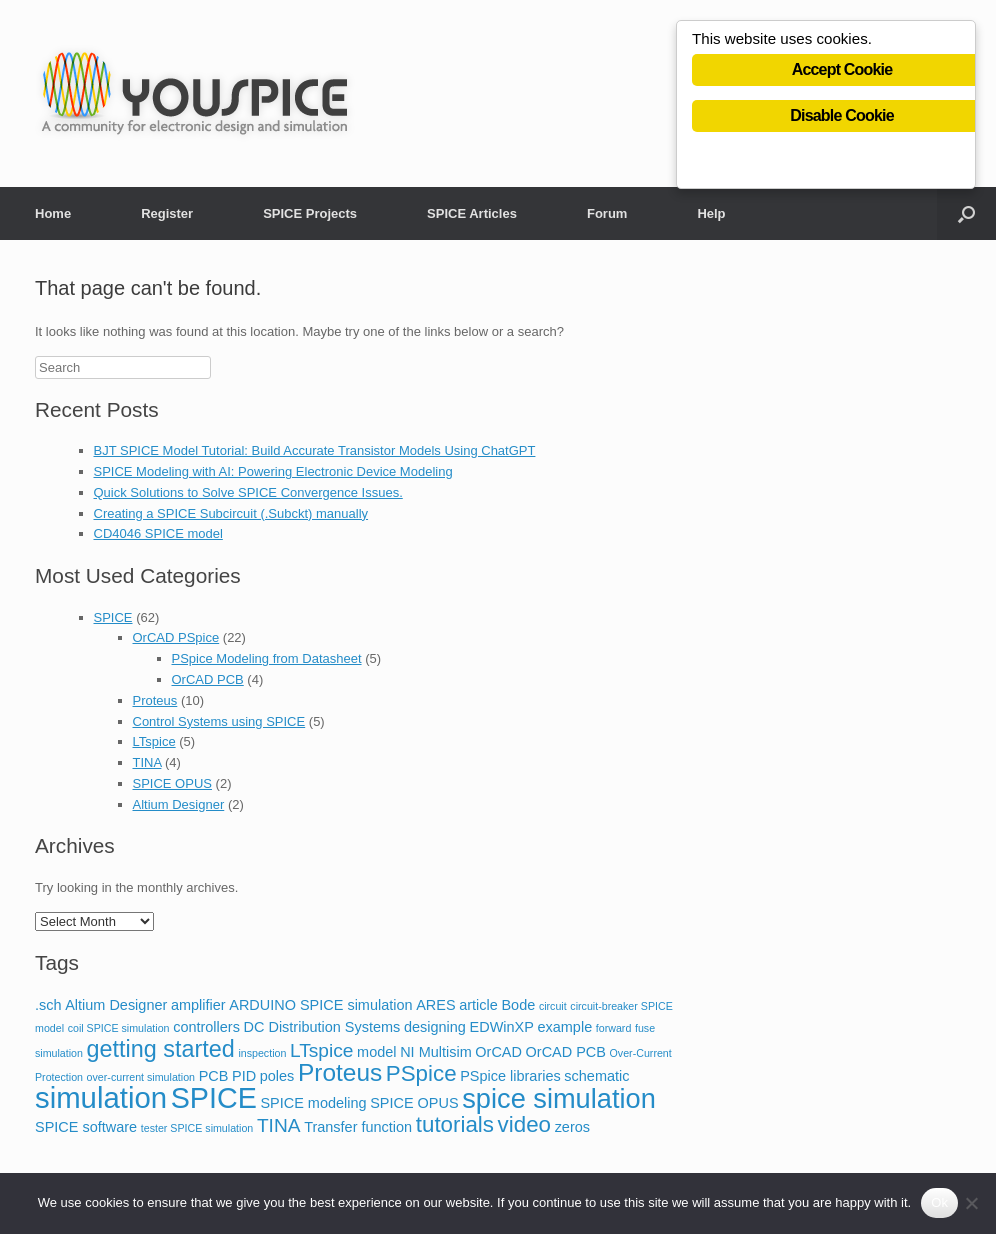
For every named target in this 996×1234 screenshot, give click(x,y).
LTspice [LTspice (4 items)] (321, 1050)
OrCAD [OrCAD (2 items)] (498, 1052)
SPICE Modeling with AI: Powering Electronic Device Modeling (273, 471)
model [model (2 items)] (376, 1052)
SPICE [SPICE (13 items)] (214, 1098)
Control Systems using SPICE (219, 721)
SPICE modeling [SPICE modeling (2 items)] (313, 1103)
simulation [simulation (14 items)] (101, 1097)
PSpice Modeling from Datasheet (267, 658)
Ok (939, 1202)
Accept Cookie (842, 71)
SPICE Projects (310, 213)
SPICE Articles (472, 213)
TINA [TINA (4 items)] (279, 1125)
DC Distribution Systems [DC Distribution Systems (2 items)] (322, 1027)
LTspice (154, 741)
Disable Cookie (842, 117)
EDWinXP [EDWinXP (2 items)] (502, 1027)
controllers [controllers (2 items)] (206, 1027)
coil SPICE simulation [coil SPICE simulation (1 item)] (119, 1028)
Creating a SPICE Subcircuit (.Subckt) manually (231, 513)
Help (711, 213)
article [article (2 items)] (478, 1005)
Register (167, 213)
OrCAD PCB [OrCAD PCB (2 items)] (566, 1052)
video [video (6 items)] (524, 1124)
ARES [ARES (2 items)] (435, 1005)
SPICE (113, 617)
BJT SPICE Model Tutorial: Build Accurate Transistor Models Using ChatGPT (315, 450)
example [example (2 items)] (564, 1027)
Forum (607, 213)
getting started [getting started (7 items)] (161, 1049)
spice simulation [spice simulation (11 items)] (559, 1098)
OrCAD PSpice (176, 637)
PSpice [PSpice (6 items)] (421, 1073)
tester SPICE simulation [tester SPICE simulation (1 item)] (197, 1128)
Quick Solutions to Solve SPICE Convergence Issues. (248, 492)
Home (53, 213)
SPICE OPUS (172, 783)
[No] (971, 1203)
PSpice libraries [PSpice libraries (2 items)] (510, 1076)
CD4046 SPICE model (158, 533)
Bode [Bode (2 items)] (518, 1005)
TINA (147, 762)
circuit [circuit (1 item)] (553, 1006)
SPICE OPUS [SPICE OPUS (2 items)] (414, 1103)
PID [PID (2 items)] (244, 1076)
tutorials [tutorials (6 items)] (455, 1124)
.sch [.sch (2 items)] (48, 1005)
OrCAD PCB (208, 679)
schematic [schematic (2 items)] (596, 1076)
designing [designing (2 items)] (435, 1027)
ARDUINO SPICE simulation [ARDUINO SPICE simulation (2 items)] (320, 1005)
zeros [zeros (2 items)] (572, 1127)
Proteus (155, 700)
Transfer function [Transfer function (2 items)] (358, 1127)
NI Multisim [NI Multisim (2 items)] (436, 1052)
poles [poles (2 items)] (277, 1076)
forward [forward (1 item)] (614, 1028)
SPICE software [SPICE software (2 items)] (86, 1127)
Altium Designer (179, 804)
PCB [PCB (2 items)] (214, 1076)
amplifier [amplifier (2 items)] (198, 1005)
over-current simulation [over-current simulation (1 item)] (141, 1077)
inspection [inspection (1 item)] (262, 1053)
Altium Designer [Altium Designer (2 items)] (116, 1005)
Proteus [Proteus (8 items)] (340, 1072)
